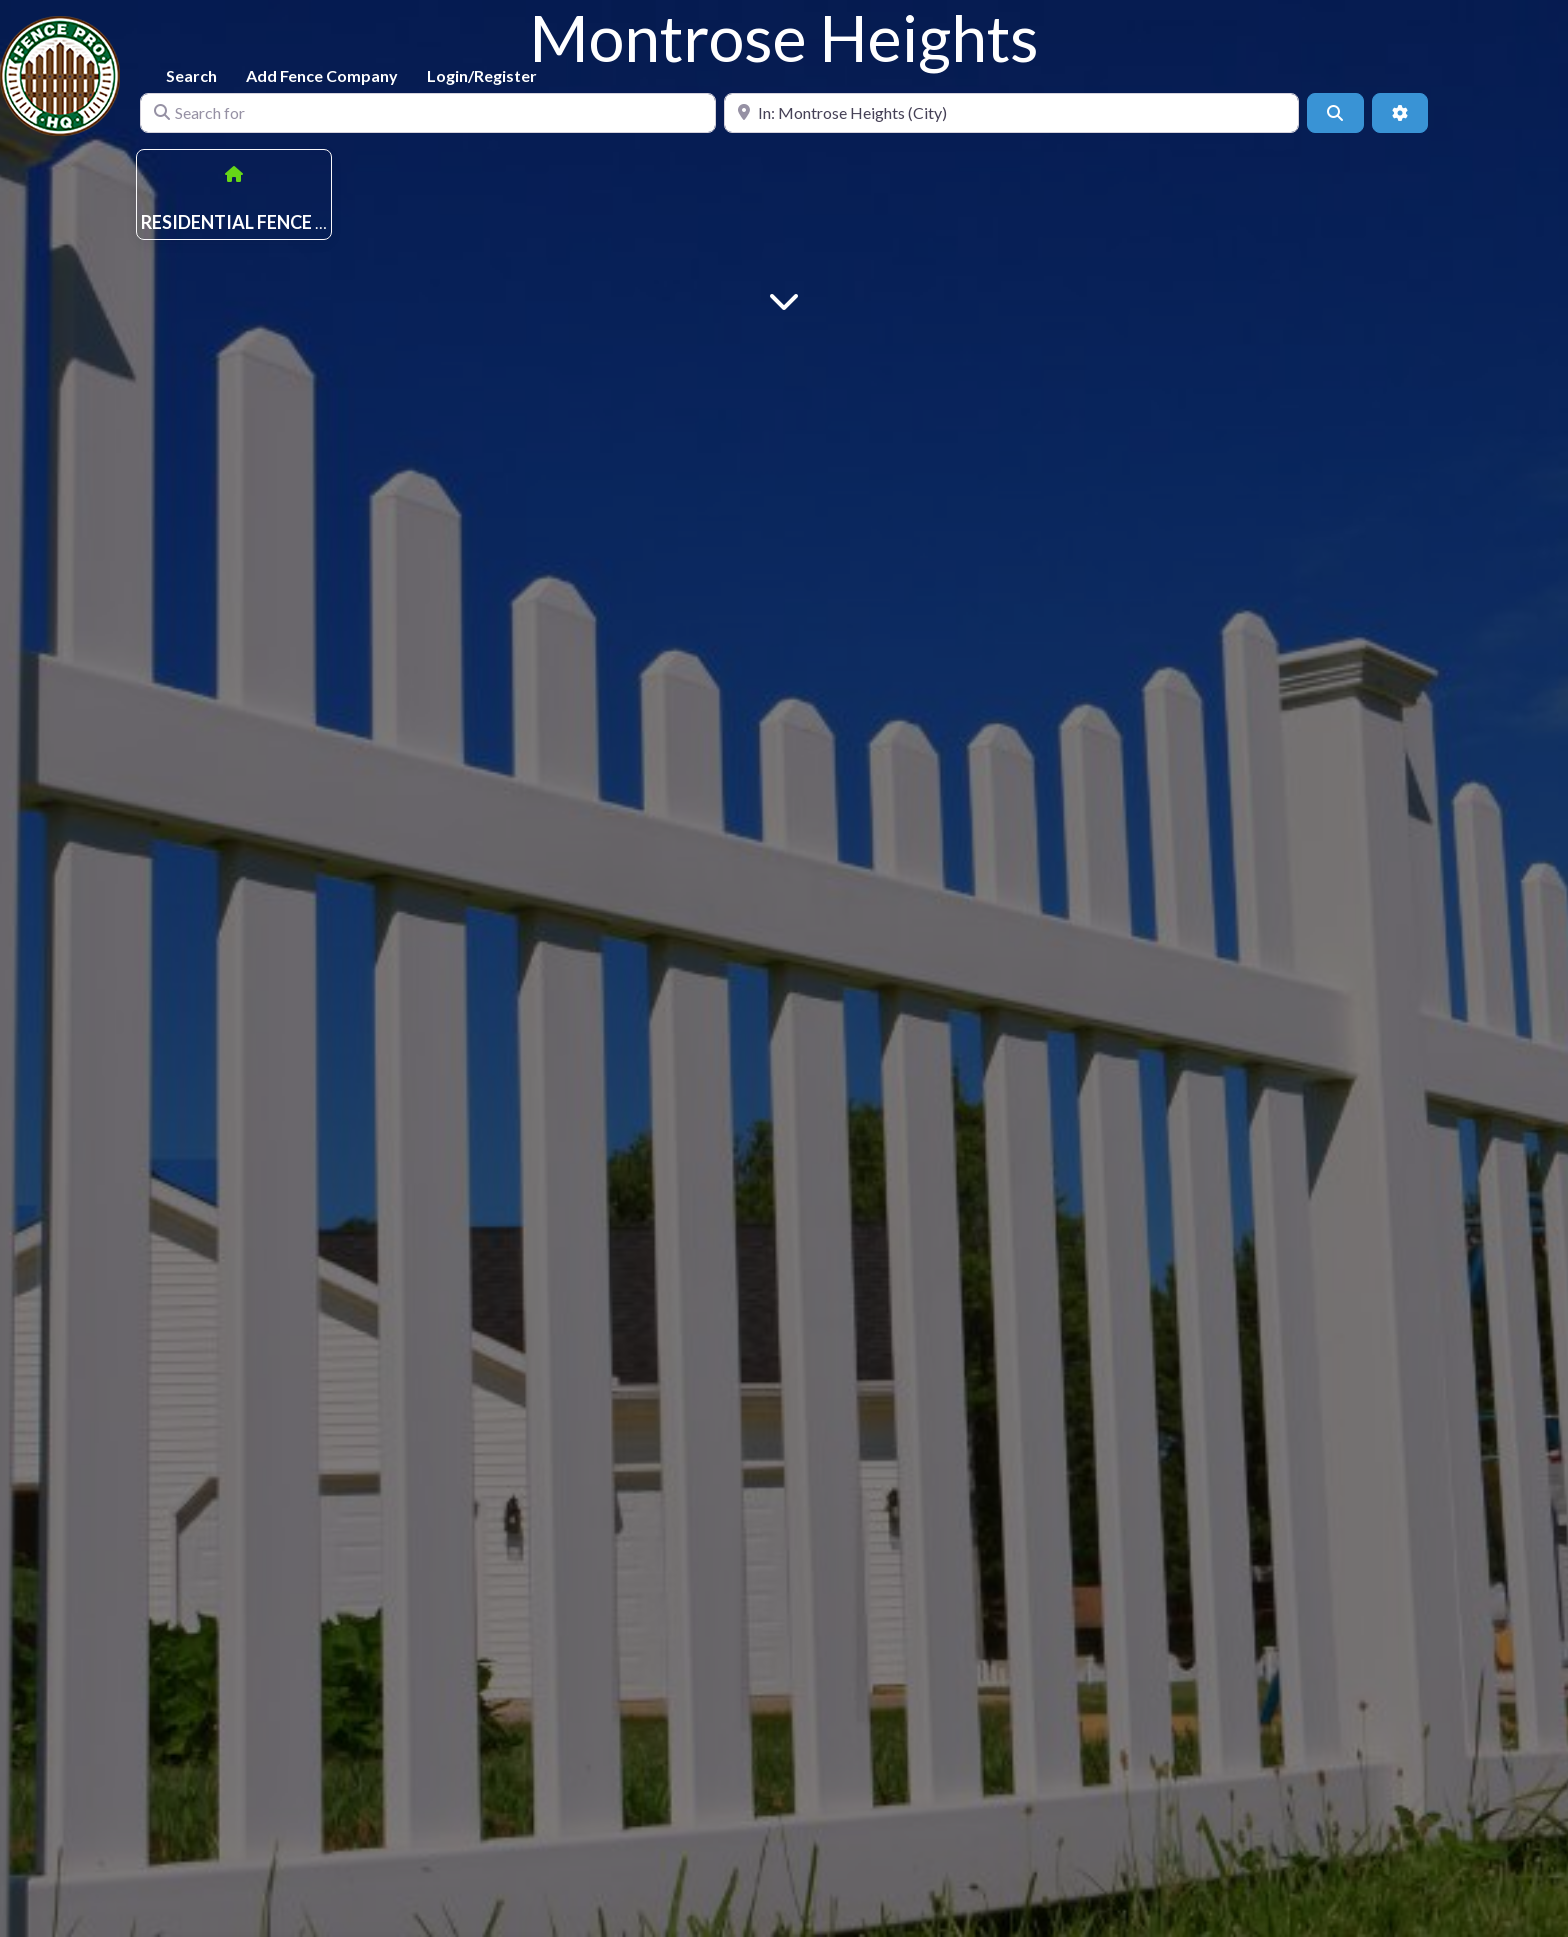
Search (191, 75)
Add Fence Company (322, 75)
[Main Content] (784, 299)
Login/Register (482, 75)
